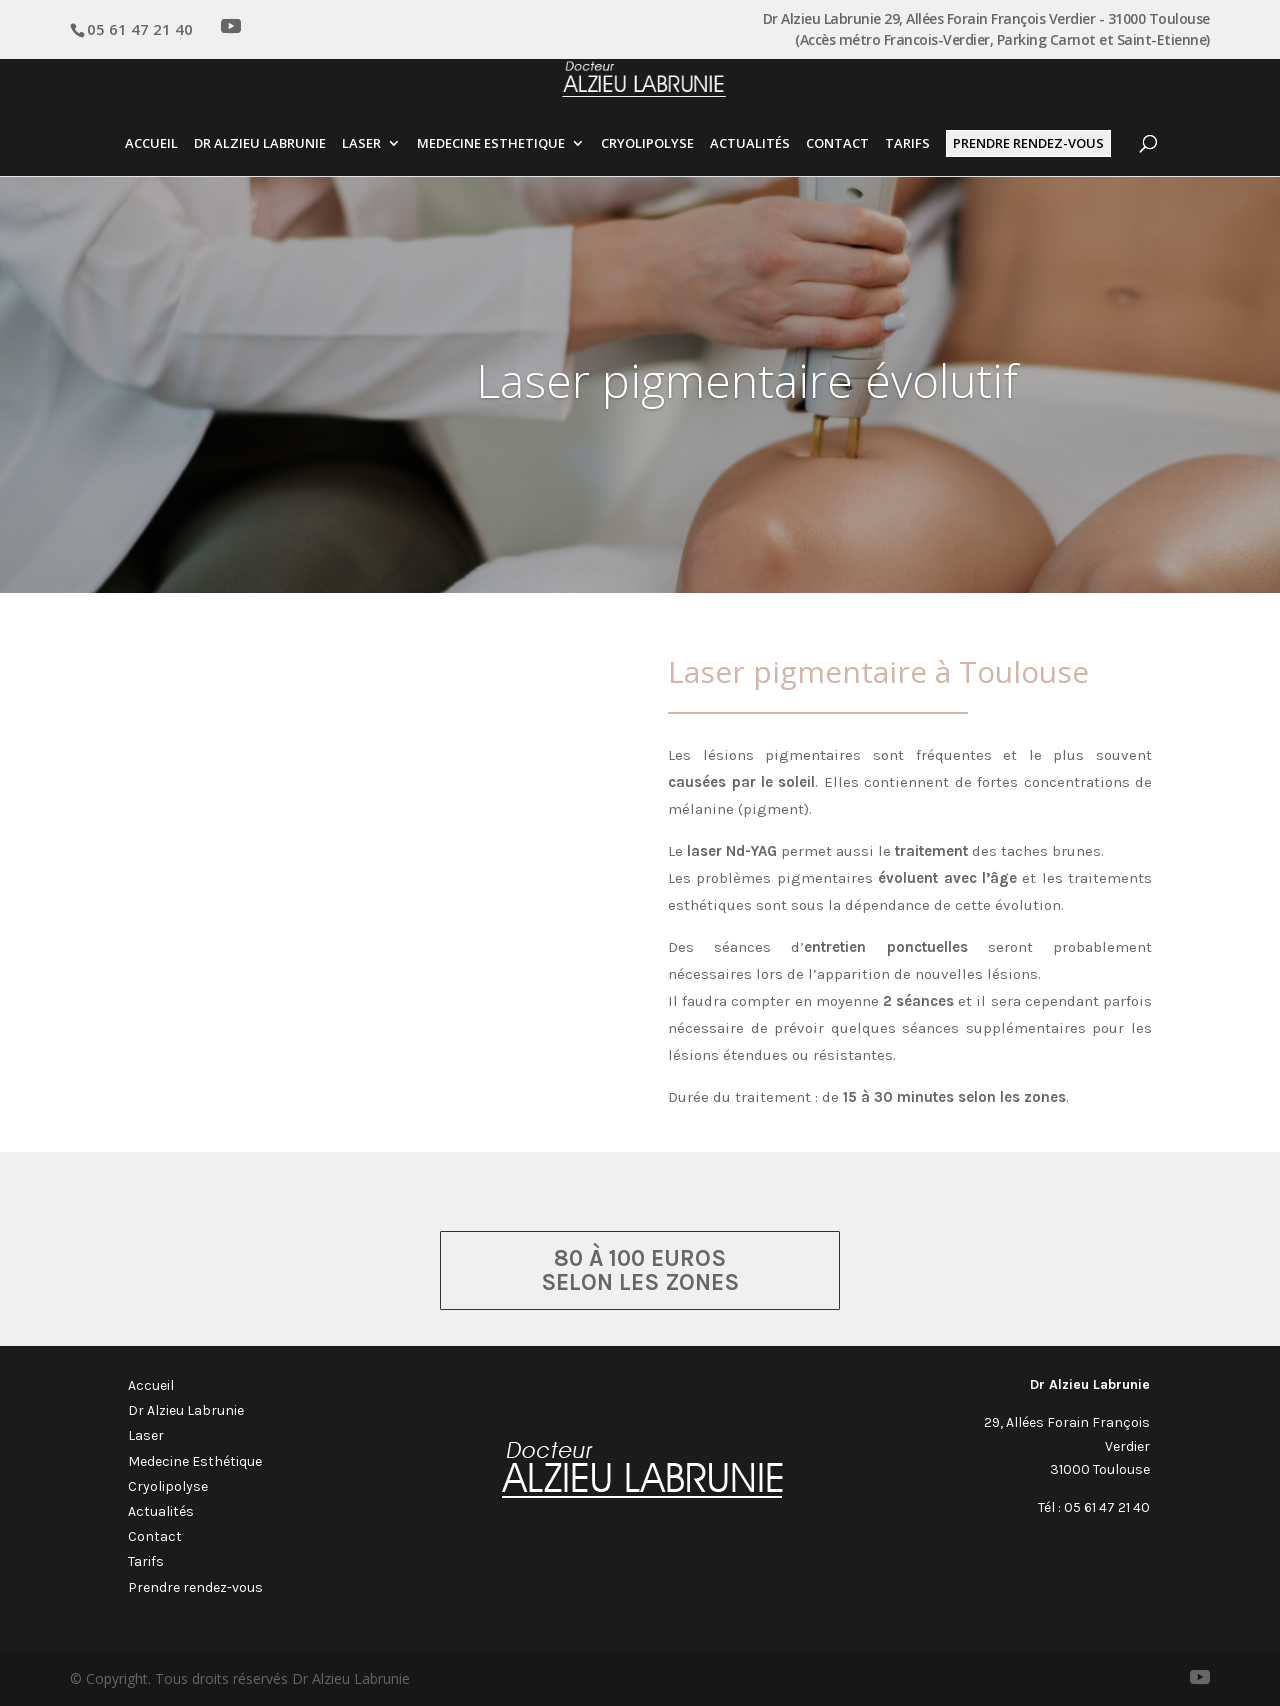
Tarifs (907, 144)
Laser (361, 144)
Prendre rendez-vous (195, 1587)
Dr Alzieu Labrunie (260, 144)
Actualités (750, 144)
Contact (837, 144)
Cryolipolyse (647, 144)
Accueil (151, 144)
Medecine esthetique (491, 144)
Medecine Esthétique (195, 1461)
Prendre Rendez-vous (1028, 143)
